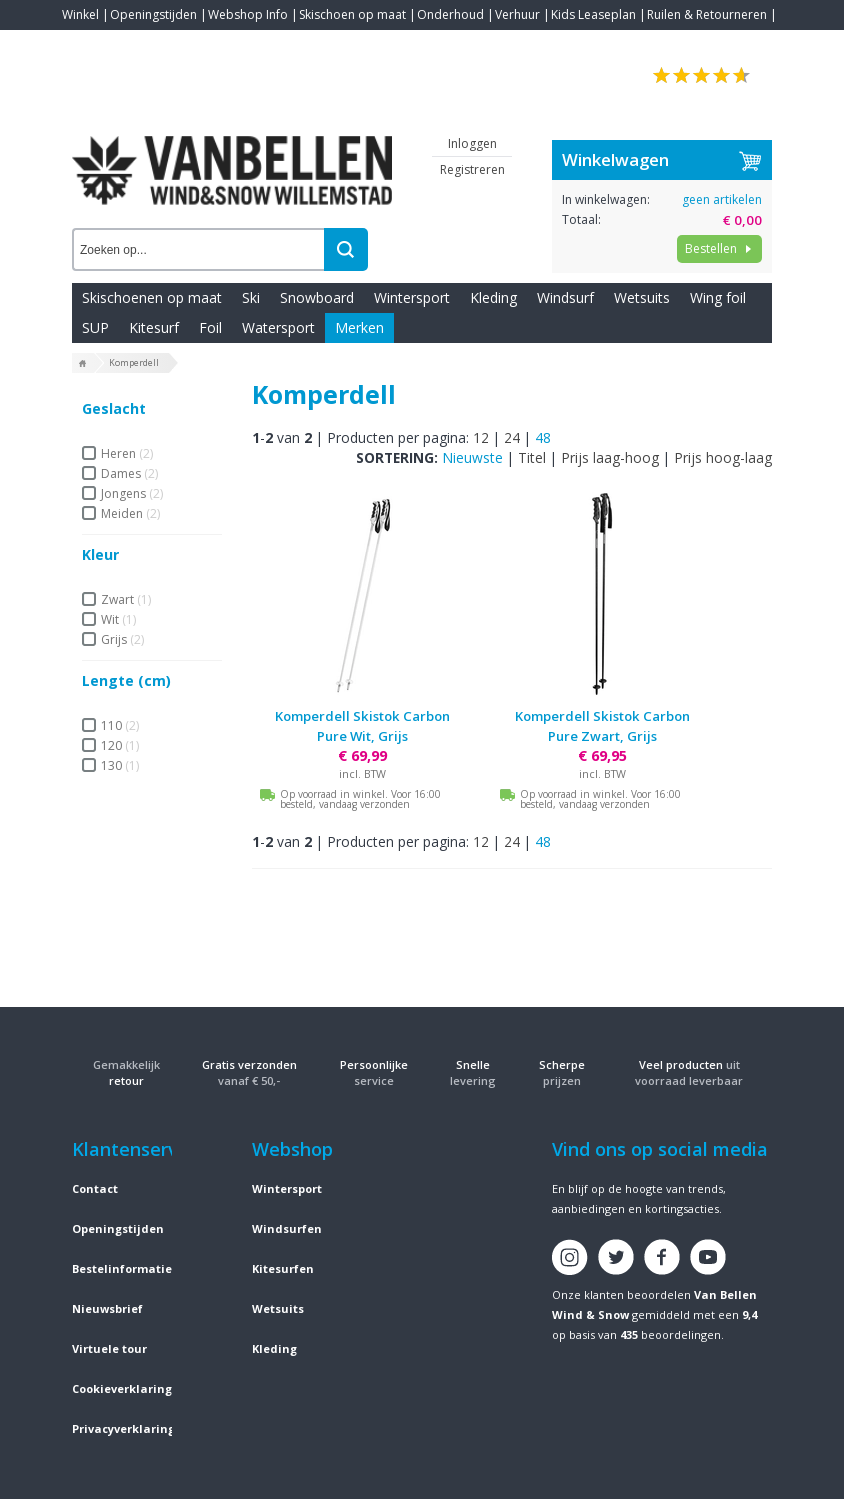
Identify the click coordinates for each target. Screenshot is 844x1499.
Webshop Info (248, 14)
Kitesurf (154, 327)
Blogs (133, 44)
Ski (251, 297)
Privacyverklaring (123, 1428)
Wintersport (412, 297)
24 (512, 437)
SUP (95, 327)
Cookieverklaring (122, 1388)
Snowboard (317, 297)
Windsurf (565, 297)
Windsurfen (287, 1228)
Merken (359, 327)
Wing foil (718, 297)
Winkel (80, 14)
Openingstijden (153, 14)
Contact (84, 44)
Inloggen (472, 143)
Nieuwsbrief (107, 1308)
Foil (210, 327)
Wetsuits (642, 297)
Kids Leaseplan (593, 14)
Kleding (493, 297)
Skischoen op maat (352, 14)
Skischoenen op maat (152, 297)
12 (481, 437)
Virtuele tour (109, 1348)
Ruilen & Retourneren (707, 14)
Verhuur (517, 14)
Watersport (278, 327)
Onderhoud (450, 14)
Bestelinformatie (122, 1268)
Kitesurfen (283, 1268)
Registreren (472, 169)
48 (543, 437)
